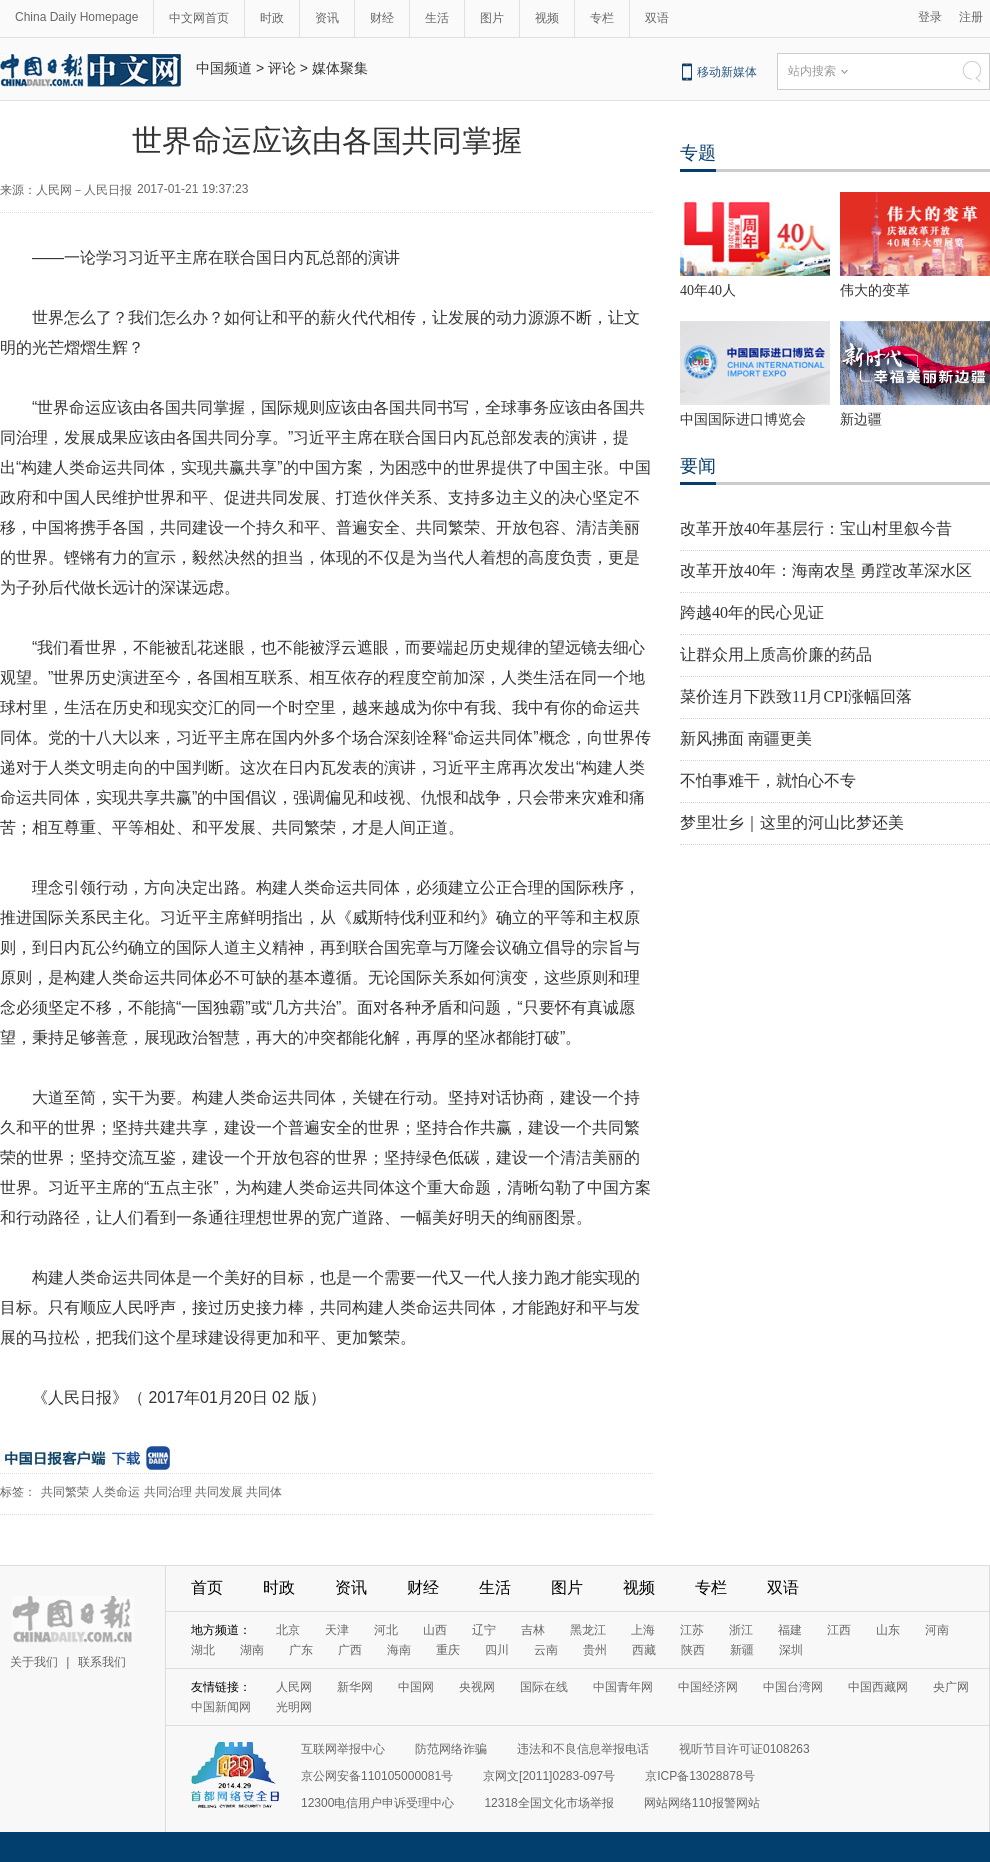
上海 (643, 1630)
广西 (350, 1650)
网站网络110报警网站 (702, 1803)
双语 (657, 18)
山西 (435, 1630)
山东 (888, 1630)
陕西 (693, 1650)
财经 (382, 18)
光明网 (294, 1707)
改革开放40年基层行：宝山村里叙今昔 (816, 528)
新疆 (742, 1650)
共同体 (264, 1492)
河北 (386, 1630)
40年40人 (708, 290)
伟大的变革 (875, 290)
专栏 (602, 18)
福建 (790, 1630)
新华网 (355, 1687)
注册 (971, 17)
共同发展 (219, 1492)
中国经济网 (708, 1687)
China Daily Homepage (76, 17)
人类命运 (116, 1492)
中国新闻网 (221, 1707)
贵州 (595, 1650)
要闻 (698, 466)
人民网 (294, 1687)
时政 (272, 18)
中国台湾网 (793, 1687)
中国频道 (224, 68)
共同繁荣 (65, 1492)
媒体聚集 (340, 68)
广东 (301, 1650)
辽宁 (484, 1630)
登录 (930, 17)
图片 (492, 18)
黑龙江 (588, 1630)
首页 (207, 1587)
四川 (497, 1650)
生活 (437, 18)
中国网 (416, 1687)
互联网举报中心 (343, 1749)
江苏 (692, 1630)
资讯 (327, 18)
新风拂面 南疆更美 (746, 738)
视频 (547, 18)
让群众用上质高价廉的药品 (776, 654)
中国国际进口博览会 (743, 419)
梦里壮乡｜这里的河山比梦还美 (792, 822)
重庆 (448, 1650)
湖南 (252, 1650)
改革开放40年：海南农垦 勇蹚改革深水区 (826, 570)
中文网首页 (199, 18)
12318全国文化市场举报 (548, 1803)
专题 (698, 153)
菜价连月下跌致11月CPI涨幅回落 (796, 696)
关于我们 (34, 1662)
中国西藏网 (878, 1687)
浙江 (741, 1630)
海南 (399, 1650)
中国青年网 (623, 1687)
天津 (337, 1630)
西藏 (644, 1650)
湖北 (203, 1650)
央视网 (477, 1687)
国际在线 (544, 1687)
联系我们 (102, 1662)
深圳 (791, 1650)
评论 (282, 68)
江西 (839, 1630)
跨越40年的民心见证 (752, 612)
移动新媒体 (727, 72)
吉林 (533, 1630)
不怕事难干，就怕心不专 (768, 780)
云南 (546, 1650)
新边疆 (861, 419)
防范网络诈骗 (451, 1749)
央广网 (951, 1687)
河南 (937, 1630)
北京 (288, 1630)
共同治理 (168, 1492)
